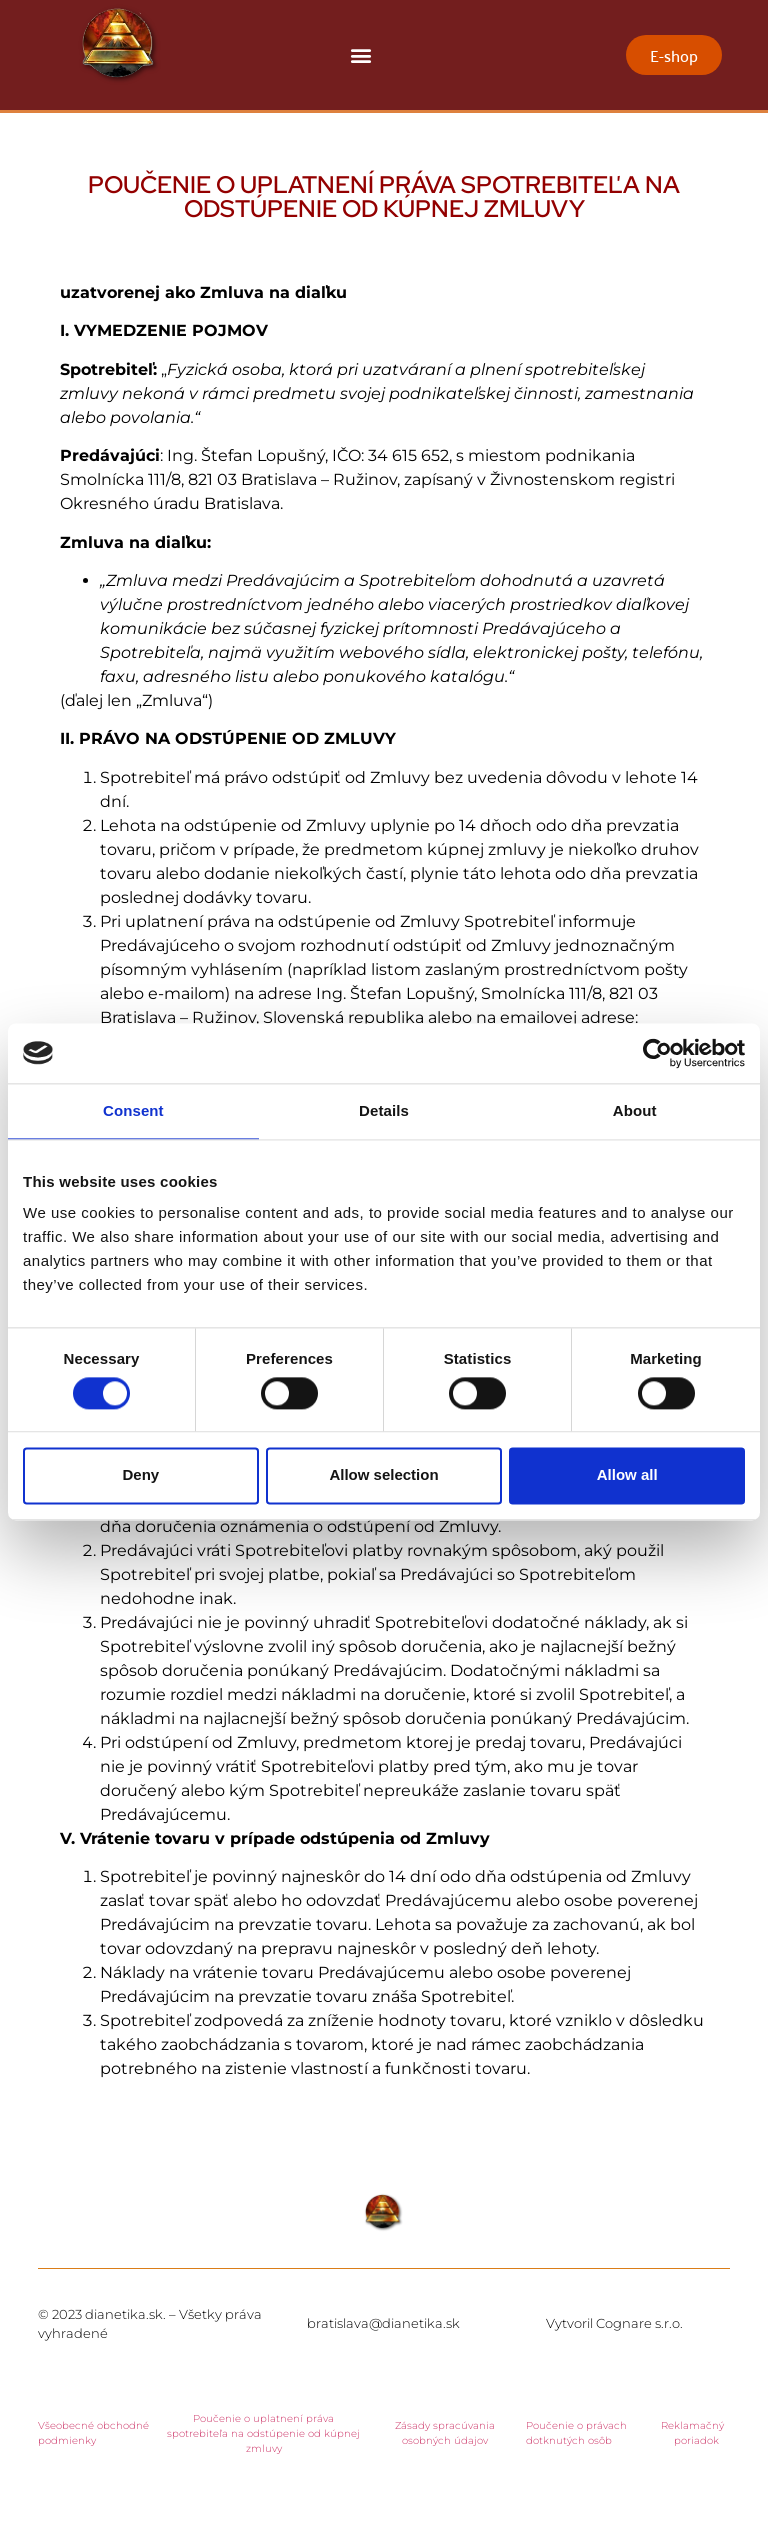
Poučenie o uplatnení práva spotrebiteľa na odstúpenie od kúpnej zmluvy (263, 2433)
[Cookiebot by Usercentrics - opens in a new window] (657, 1053)
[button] (361, 55)
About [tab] (635, 1110)
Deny (140, 1475)
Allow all (627, 1475)
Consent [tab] (133, 1110)
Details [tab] (384, 1110)
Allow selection (383, 1475)
